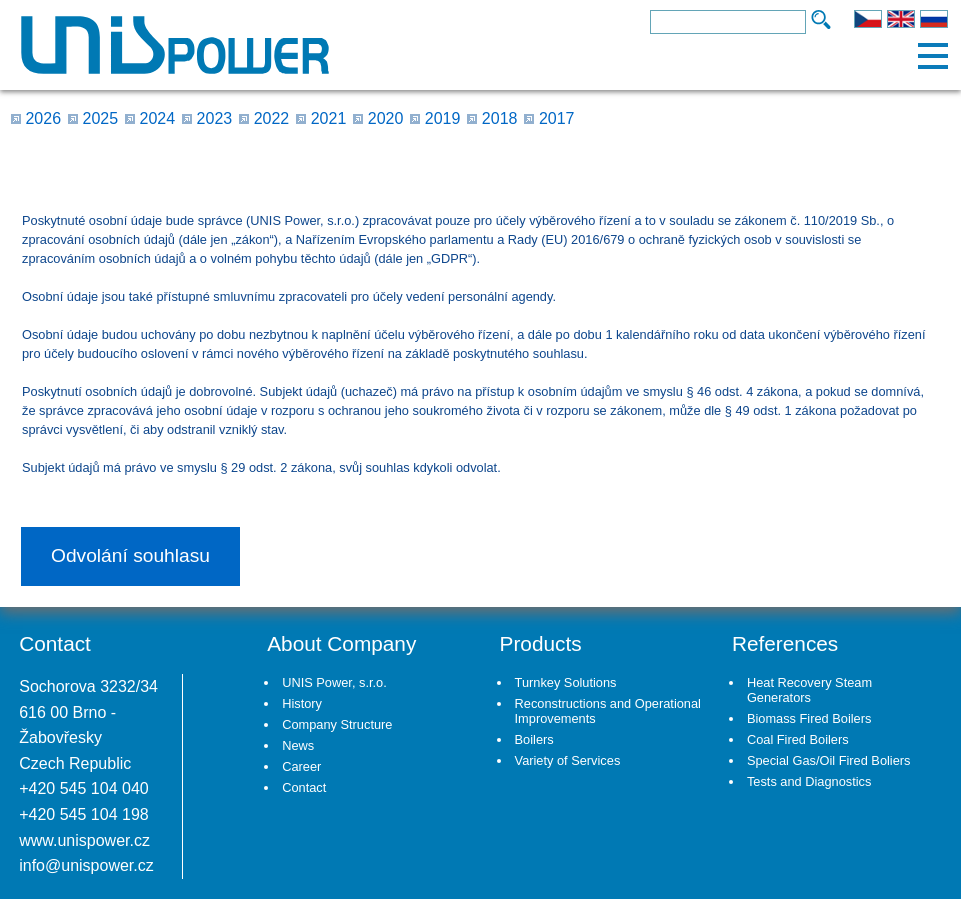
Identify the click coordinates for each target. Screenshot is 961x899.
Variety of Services (568, 760)
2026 (43, 118)
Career (301, 766)
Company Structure (337, 724)
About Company (341, 643)
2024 (158, 118)
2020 (386, 118)
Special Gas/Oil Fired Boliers (829, 760)
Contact (304, 787)
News (298, 745)
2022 (272, 118)
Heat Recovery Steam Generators (809, 690)
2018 (500, 118)
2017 (557, 118)
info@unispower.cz (86, 865)
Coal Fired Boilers (798, 739)
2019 (443, 118)
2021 (329, 118)
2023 (215, 118)
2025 (101, 118)
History (302, 703)
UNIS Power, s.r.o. (334, 682)
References (785, 643)
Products (541, 643)
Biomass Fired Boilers (809, 718)
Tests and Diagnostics (809, 781)
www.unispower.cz (84, 840)
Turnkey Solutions (566, 682)
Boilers (534, 739)
